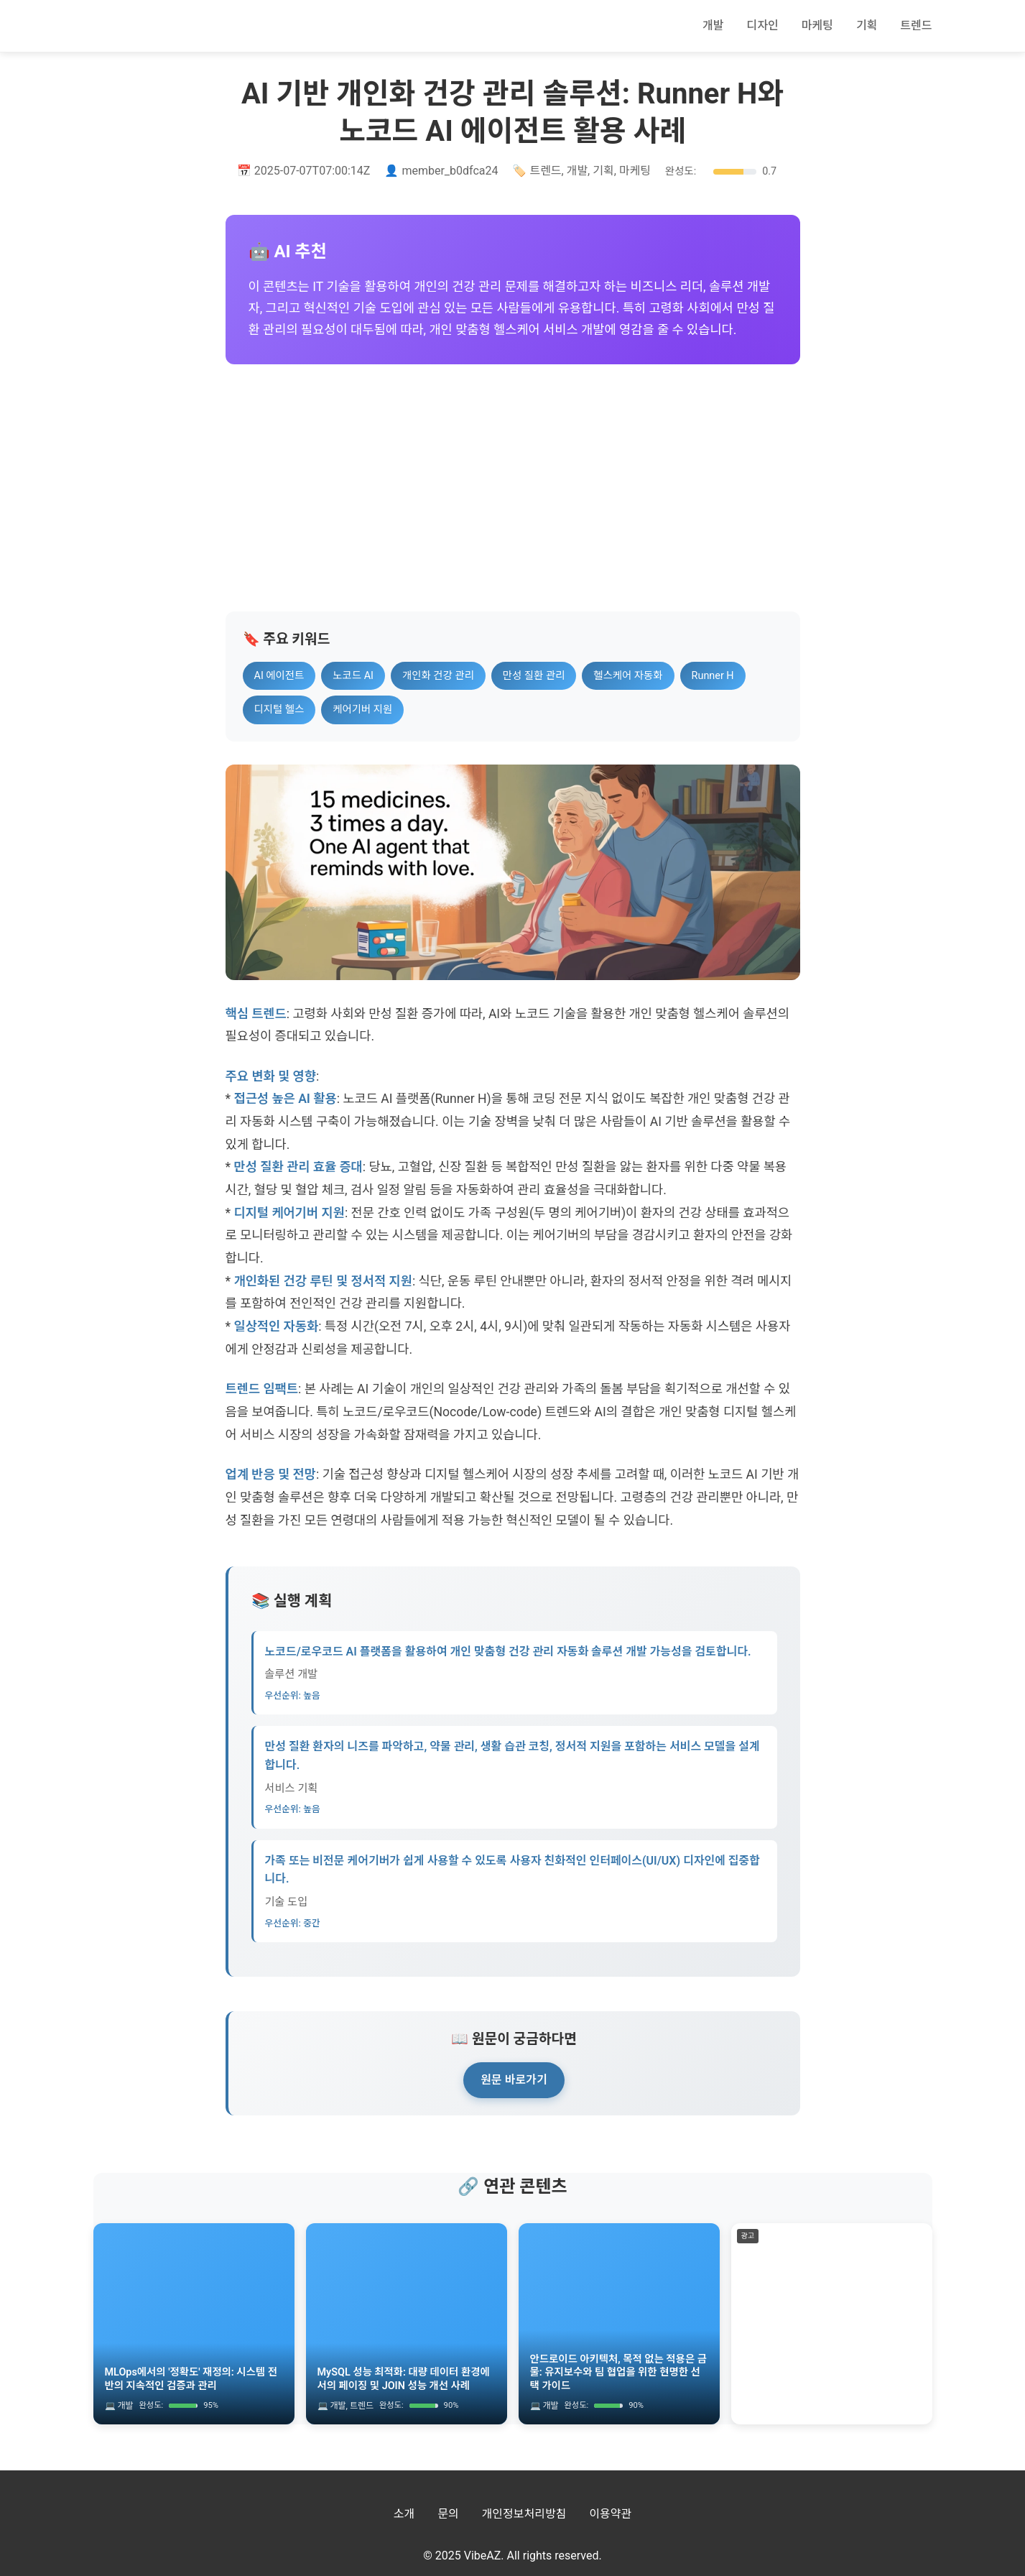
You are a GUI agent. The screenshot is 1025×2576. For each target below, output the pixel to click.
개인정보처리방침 (524, 2514)
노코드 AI (353, 676)
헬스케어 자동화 (627, 676)
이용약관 (610, 2514)
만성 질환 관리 (534, 676)
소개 (404, 2514)
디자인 (763, 25)
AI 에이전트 (279, 676)
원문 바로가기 (514, 2080)
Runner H (713, 676)
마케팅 (817, 25)
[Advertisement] (513, 487)
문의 (447, 2514)
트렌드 (916, 25)
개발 (712, 25)
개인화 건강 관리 (438, 676)
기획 (866, 25)
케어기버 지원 (362, 709)
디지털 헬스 (279, 709)
